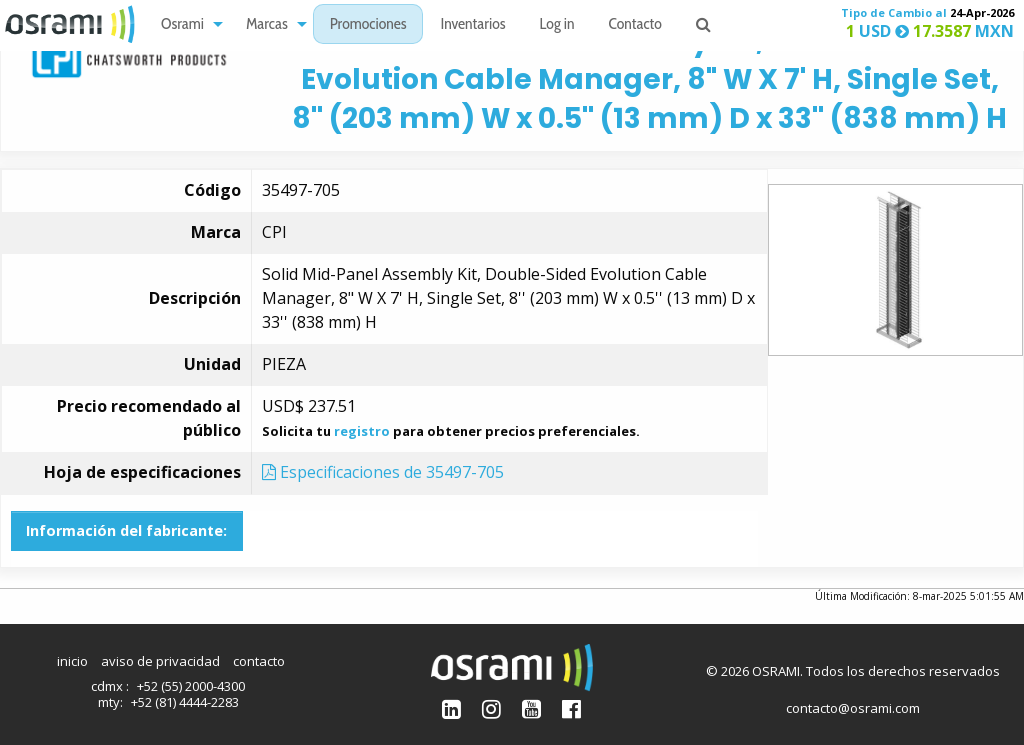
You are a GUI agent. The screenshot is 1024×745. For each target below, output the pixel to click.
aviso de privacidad (160, 661)
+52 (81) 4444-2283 (185, 702)
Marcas (267, 25)
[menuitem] (186, 24)
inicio (72, 661)
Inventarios (472, 25)
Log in (557, 25)
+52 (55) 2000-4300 (191, 686)
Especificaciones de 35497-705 (383, 472)
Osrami (182, 25)
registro (362, 431)
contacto (259, 661)
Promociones (368, 25)
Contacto (635, 25)
